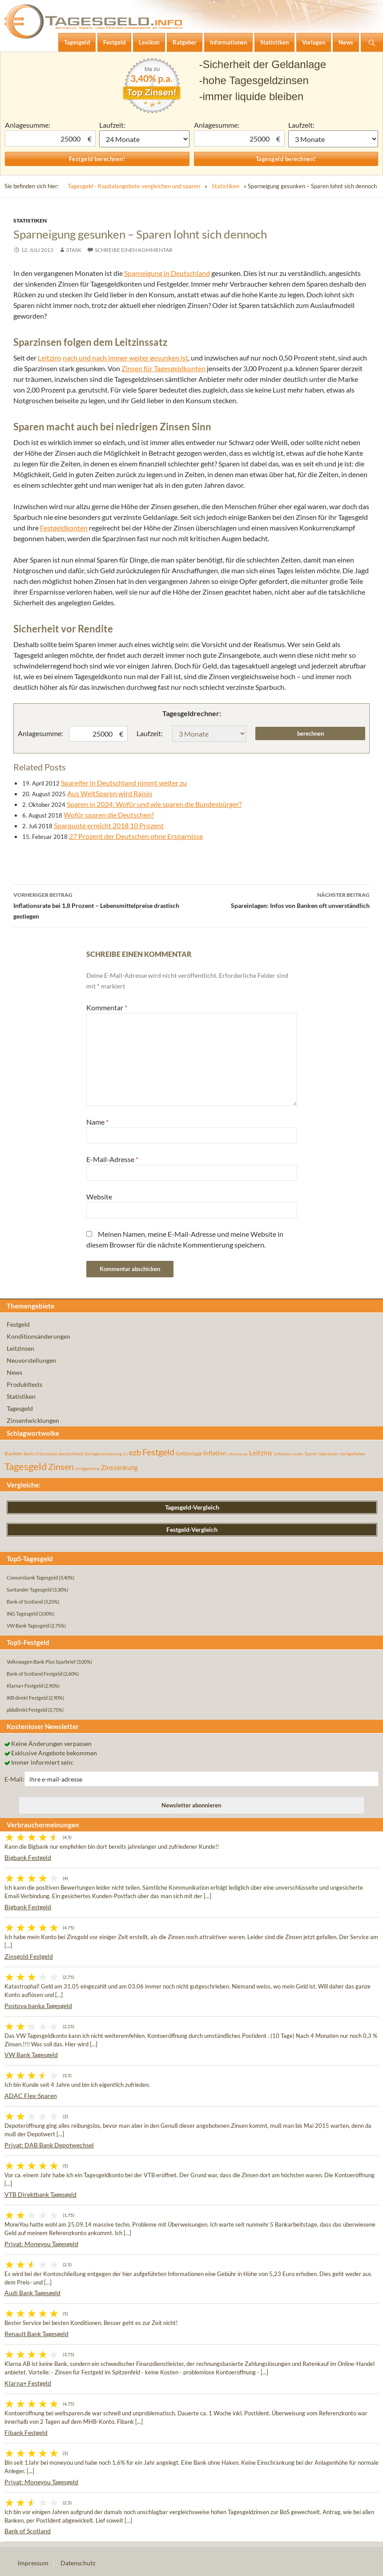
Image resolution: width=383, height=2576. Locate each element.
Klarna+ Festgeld (27, 2383)
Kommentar (106, 1007)
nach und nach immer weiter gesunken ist (125, 357)
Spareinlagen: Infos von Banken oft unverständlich (281, 899)
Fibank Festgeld (26, 2432)
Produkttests (24, 1384)
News (14, 1372)
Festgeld (18, 1324)
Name (97, 1122)
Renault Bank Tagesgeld (36, 2333)
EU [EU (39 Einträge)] (125, 1454)
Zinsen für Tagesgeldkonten (163, 368)
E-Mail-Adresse (112, 1159)
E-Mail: (14, 1779)
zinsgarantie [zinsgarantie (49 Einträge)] (87, 1468)
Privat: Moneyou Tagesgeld (41, 2244)
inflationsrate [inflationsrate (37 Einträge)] (238, 1454)
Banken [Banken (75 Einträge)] (13, 1453)
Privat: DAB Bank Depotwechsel (49, 2145)
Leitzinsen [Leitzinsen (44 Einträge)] (282, 1453)
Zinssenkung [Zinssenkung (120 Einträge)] (119, 1467)
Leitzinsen (20, 1348)
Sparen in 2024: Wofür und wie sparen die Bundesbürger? (154, 804)
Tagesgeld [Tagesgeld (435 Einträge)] (25, 1466)
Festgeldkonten (64, 527)
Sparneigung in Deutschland (167, 273)
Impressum (33, 2563)
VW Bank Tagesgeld (31, 2054)
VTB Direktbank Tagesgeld (40, 2194)
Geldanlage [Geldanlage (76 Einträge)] (189, 1453)
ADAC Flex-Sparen (30, 2095)
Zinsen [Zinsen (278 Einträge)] (61, 1467)
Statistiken (225, 186)
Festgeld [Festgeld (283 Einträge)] (158, 1452)
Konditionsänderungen (38, 1336)
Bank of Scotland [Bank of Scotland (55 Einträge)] (40, 1453)
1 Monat (144, 138)
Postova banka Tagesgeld (38, 2005)
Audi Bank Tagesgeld (32, 2293)
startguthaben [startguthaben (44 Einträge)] (352, 1453)
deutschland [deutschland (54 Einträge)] (70, 1453)
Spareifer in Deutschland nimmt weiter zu (124, 782)
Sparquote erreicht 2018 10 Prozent (109, 825)
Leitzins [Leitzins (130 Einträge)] (260, 1453)
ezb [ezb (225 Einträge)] (135, 1452)
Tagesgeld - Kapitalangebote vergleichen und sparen (134, 186)
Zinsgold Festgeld (28, 1956)
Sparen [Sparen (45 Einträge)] (311, 1453)
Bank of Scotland (27, 2531)
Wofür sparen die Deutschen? (109, 814)
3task (73, 250)
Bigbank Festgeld (27, 1857)
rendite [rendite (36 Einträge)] (298, 1454)
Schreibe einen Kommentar (134, 250)
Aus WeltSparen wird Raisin (109, 793)
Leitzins (49, 357)
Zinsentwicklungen (33, 1420)
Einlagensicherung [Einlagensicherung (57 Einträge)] (103, 1453)
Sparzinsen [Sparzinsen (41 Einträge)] (329, 1453)
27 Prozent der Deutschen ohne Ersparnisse (136, 836)
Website (99, 1196)
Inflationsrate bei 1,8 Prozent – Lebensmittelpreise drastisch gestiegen (102, 905)
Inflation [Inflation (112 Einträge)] (214, 1453)
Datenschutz (77, 2563)
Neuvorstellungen (31, 1360)
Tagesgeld (20, 1408)
